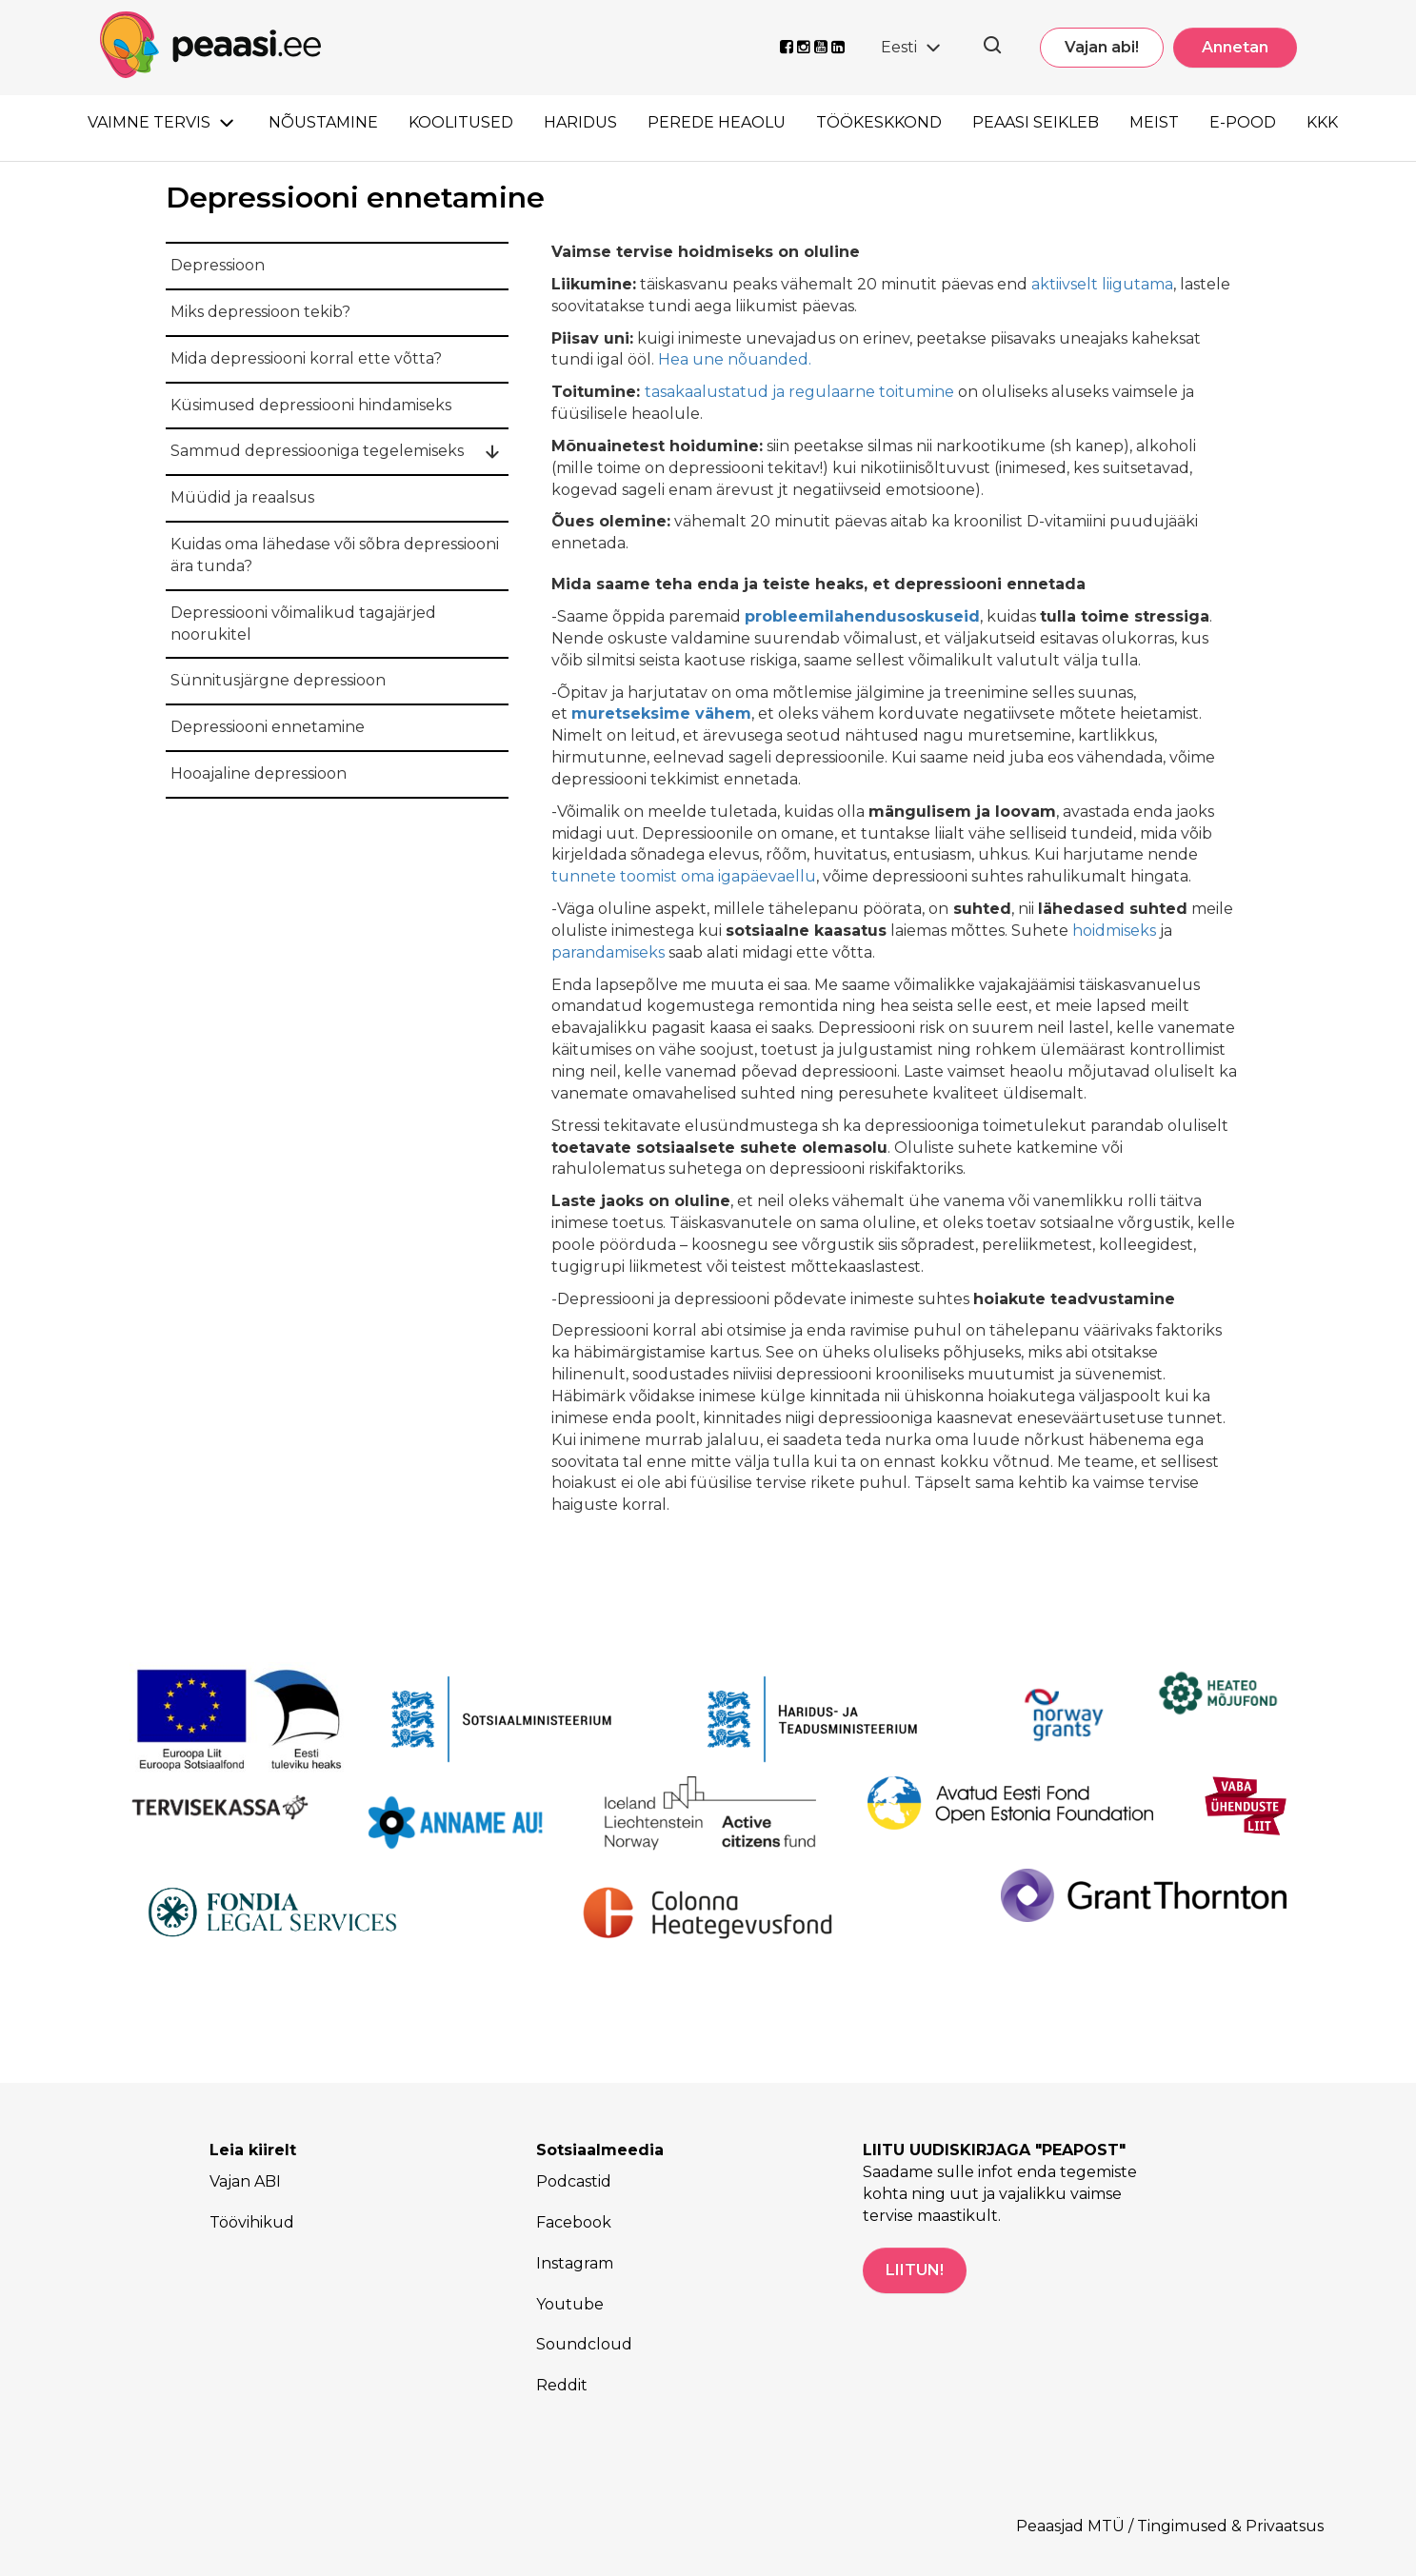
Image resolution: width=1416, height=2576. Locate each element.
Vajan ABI (245, 2181)
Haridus (580, 122)
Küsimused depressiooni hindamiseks (310, 405)
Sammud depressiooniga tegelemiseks (317, 451)
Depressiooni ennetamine (267, 727)
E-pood (1242, 122)
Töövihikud (251, 2222)
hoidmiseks (1114, 930)
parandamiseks (608, 952)
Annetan (1235, 47)
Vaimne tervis (149, 122)
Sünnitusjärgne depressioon (278, 680)
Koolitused (461, 122)
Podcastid (573, 2181)
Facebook (573, 2222)
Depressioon (217, 265)
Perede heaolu (717, 122)
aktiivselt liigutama (1102, 284)
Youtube (570, 2304)
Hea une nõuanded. (734, 359)
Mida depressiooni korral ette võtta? (306, 358)
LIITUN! (915, 2270)
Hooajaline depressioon (258, 773)
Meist (1154, 122)
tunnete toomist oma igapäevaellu (683, 876)
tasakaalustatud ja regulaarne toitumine (799, 392)
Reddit (562, 2385)
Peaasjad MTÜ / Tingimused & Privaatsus (1170, 2526)
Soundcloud (584, 2344)
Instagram (574, 2263)
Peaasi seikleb (1035, 122)
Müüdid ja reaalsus (242, 497)
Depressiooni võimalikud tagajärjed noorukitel (303, 624)
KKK (1322, 122)
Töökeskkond (879, 122)
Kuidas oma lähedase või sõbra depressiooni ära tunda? (334, 555)
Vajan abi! (1102, 47)
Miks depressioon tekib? (260, 312)
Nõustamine (323, 122)
